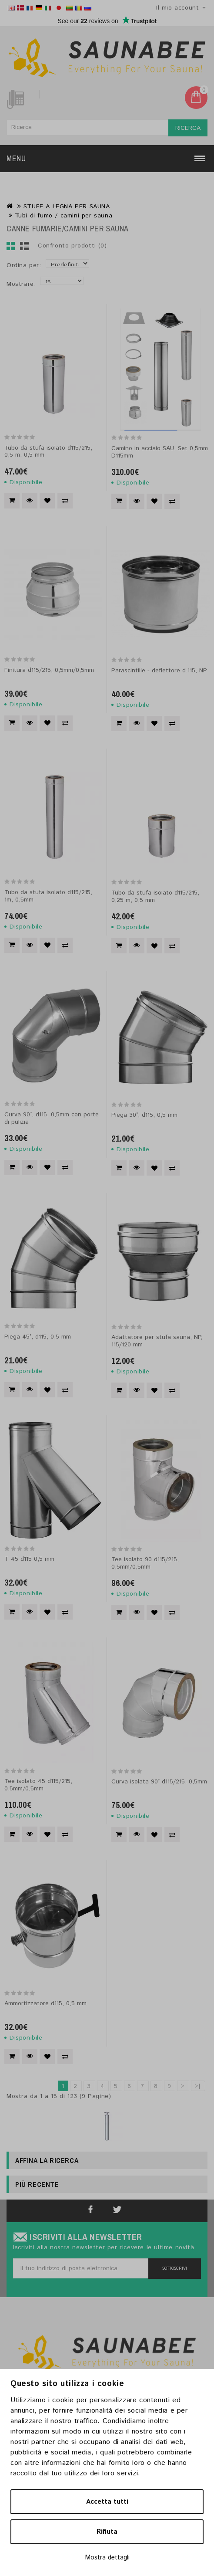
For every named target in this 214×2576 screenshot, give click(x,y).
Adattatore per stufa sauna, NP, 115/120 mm (156, 1341)
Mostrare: (21, 284)
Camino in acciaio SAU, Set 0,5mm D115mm (159, 452)
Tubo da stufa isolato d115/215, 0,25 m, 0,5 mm (155, 896)
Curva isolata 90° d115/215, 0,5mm (159, 1781)
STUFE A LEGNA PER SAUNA (66, 206)
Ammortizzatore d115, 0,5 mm (45, 2003)
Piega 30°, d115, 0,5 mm (144, 1115)
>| (197, 2086)
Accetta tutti (107, 2501)
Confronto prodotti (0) (72, 245)
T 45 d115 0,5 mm (29, 1559)
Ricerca (188, 128)
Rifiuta (107, 2531)
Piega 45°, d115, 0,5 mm (37, 1336)
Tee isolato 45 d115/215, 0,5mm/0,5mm (38, 1785)
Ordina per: (24, 265)
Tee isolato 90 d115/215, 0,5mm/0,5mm (145, 1563)
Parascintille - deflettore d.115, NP (159, 670)
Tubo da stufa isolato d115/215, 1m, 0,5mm (48, 896)
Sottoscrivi (174, 2268)
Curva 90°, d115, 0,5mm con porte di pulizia (51, 1118)
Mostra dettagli (107, 2557)
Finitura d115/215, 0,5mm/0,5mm (49, 670)
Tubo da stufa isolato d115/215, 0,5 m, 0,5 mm (48, 452)
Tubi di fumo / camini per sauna (64, 215)
